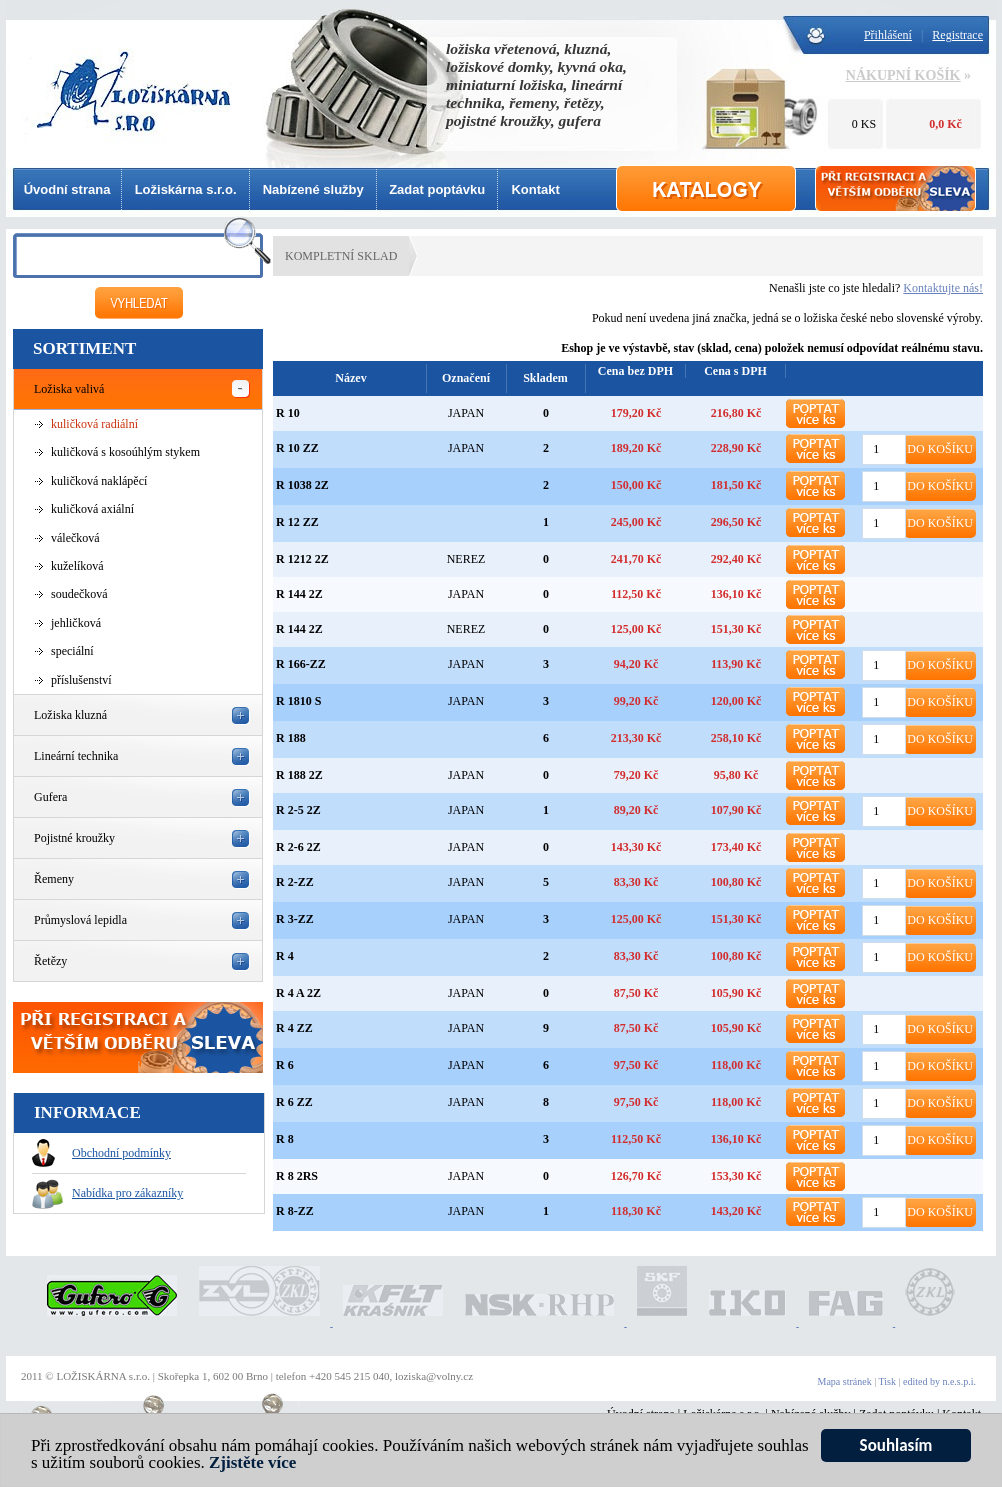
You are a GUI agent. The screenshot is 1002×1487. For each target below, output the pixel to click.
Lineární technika (76, 756)
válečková (75, 538)
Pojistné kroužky (74, 838)
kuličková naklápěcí (99, 481)
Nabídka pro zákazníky (107, 1193)
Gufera (50, 797)
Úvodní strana (67, 189)
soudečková (79, 594)
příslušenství (81, 680)
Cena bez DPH (635, 371)
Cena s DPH (735, 371)
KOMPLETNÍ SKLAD (341, 256)
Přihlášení (888, 35)
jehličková (76, 623)
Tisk (887, 1381)
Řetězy (50, 961)
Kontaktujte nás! (943, 288)
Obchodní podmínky (101, 1153)
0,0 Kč (945, 124)
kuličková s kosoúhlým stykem (125, 452)
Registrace (957, 35)
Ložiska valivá (69, 389)
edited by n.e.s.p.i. (939, 1381)
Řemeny (54, 879)
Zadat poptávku (437, 189)
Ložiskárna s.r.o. (186, 189)
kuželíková (77, 566)
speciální (72, 651)
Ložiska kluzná (70, 715)
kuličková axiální (92, 509)
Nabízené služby (313, 189)
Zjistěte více (252, 1464)
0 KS (864, 124)
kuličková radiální (94, 424)
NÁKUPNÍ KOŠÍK (903, 75)
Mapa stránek (845, 1381)
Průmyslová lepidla (80, 920)
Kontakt (535, 189)
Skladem (545, 378)
